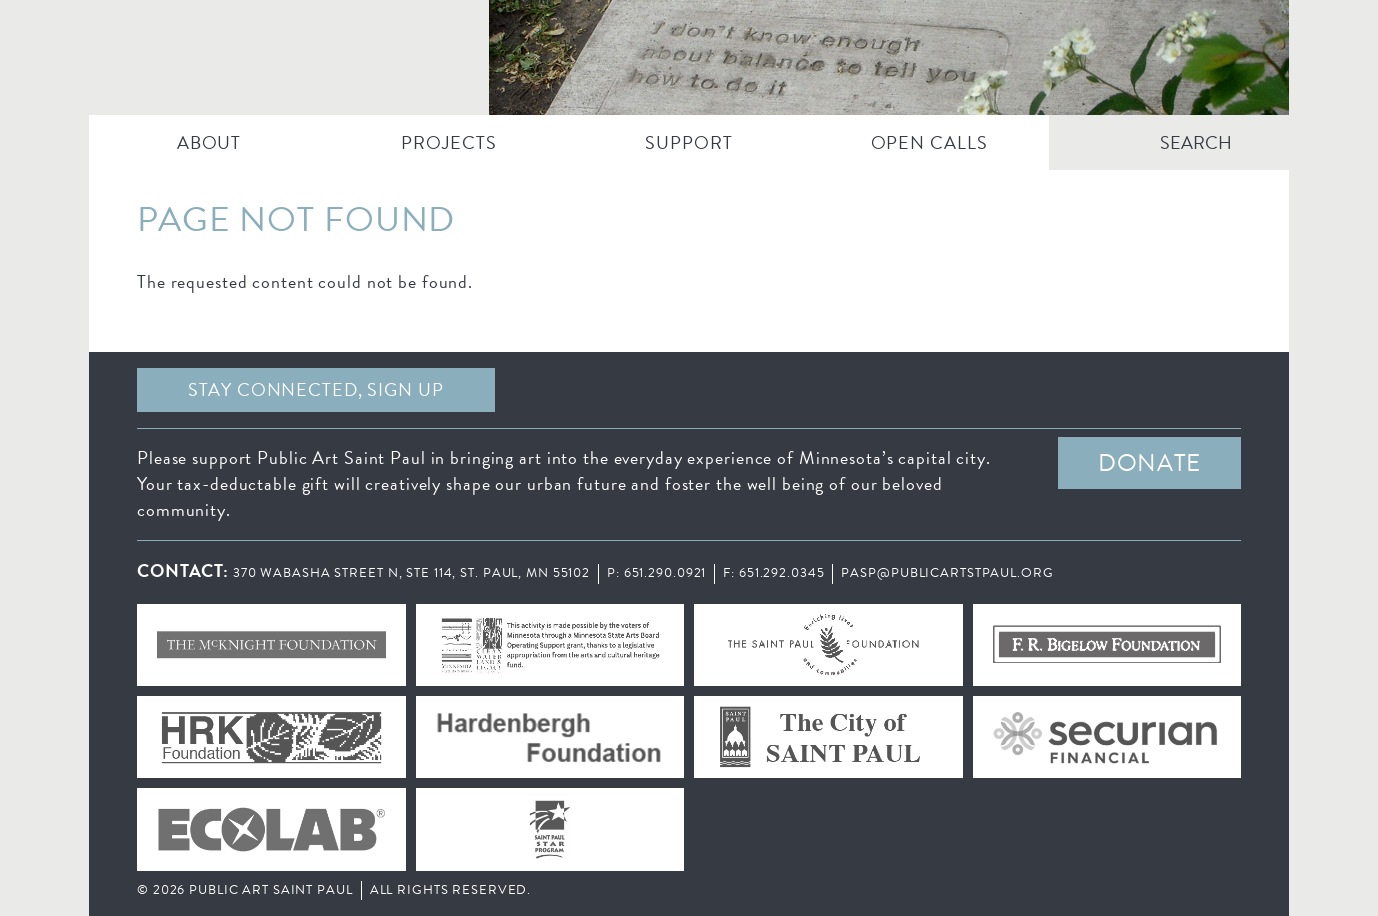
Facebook (684, 390)
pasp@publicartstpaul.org (947, 573)
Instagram (1052, 390)
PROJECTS (448, 142)
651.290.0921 (665, 573)
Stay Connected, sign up (315, 389)
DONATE (1149, 463)
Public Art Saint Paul (689, 57)
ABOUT (209, 142)
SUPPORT (688, 142)
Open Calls (929, 142)
